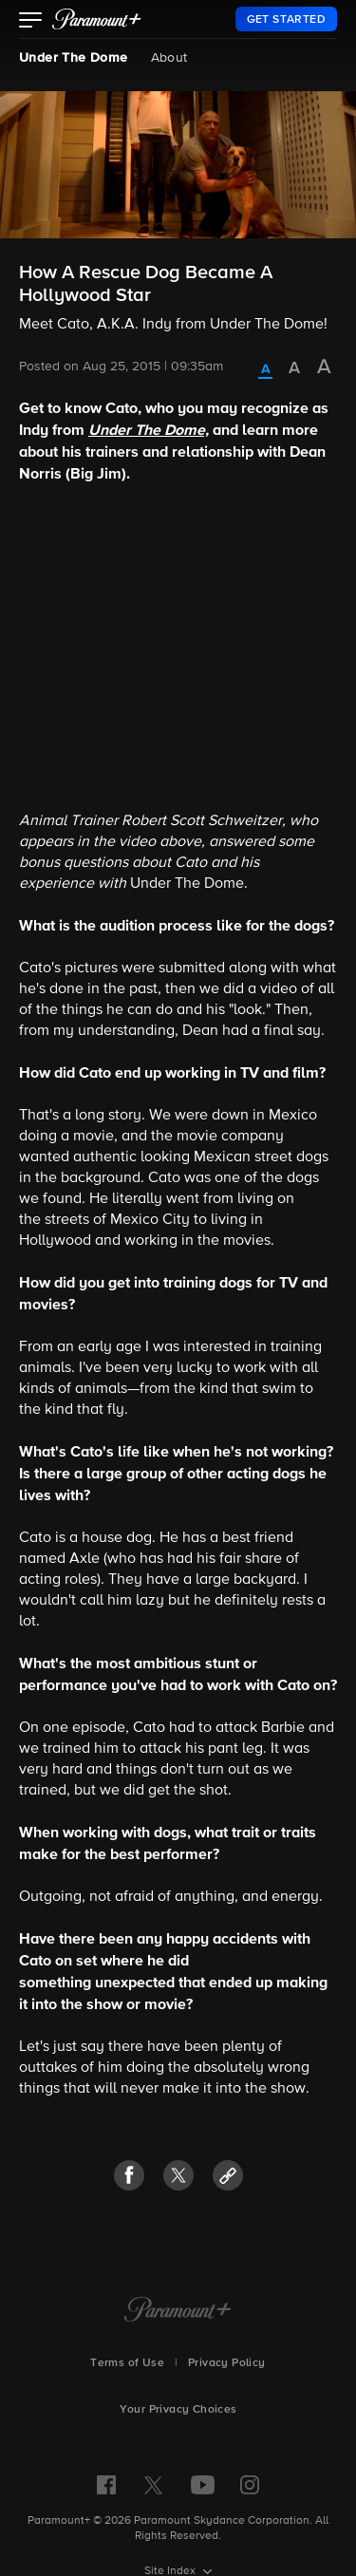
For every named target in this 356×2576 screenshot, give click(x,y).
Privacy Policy (227, 2363)
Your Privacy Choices (178, 2410)
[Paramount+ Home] (178, 2311)
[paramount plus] (96, 19)
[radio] (265, 370)
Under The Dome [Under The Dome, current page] (73, 58)
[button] (30, 21)
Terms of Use (127, 2363)
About (169, 58)
